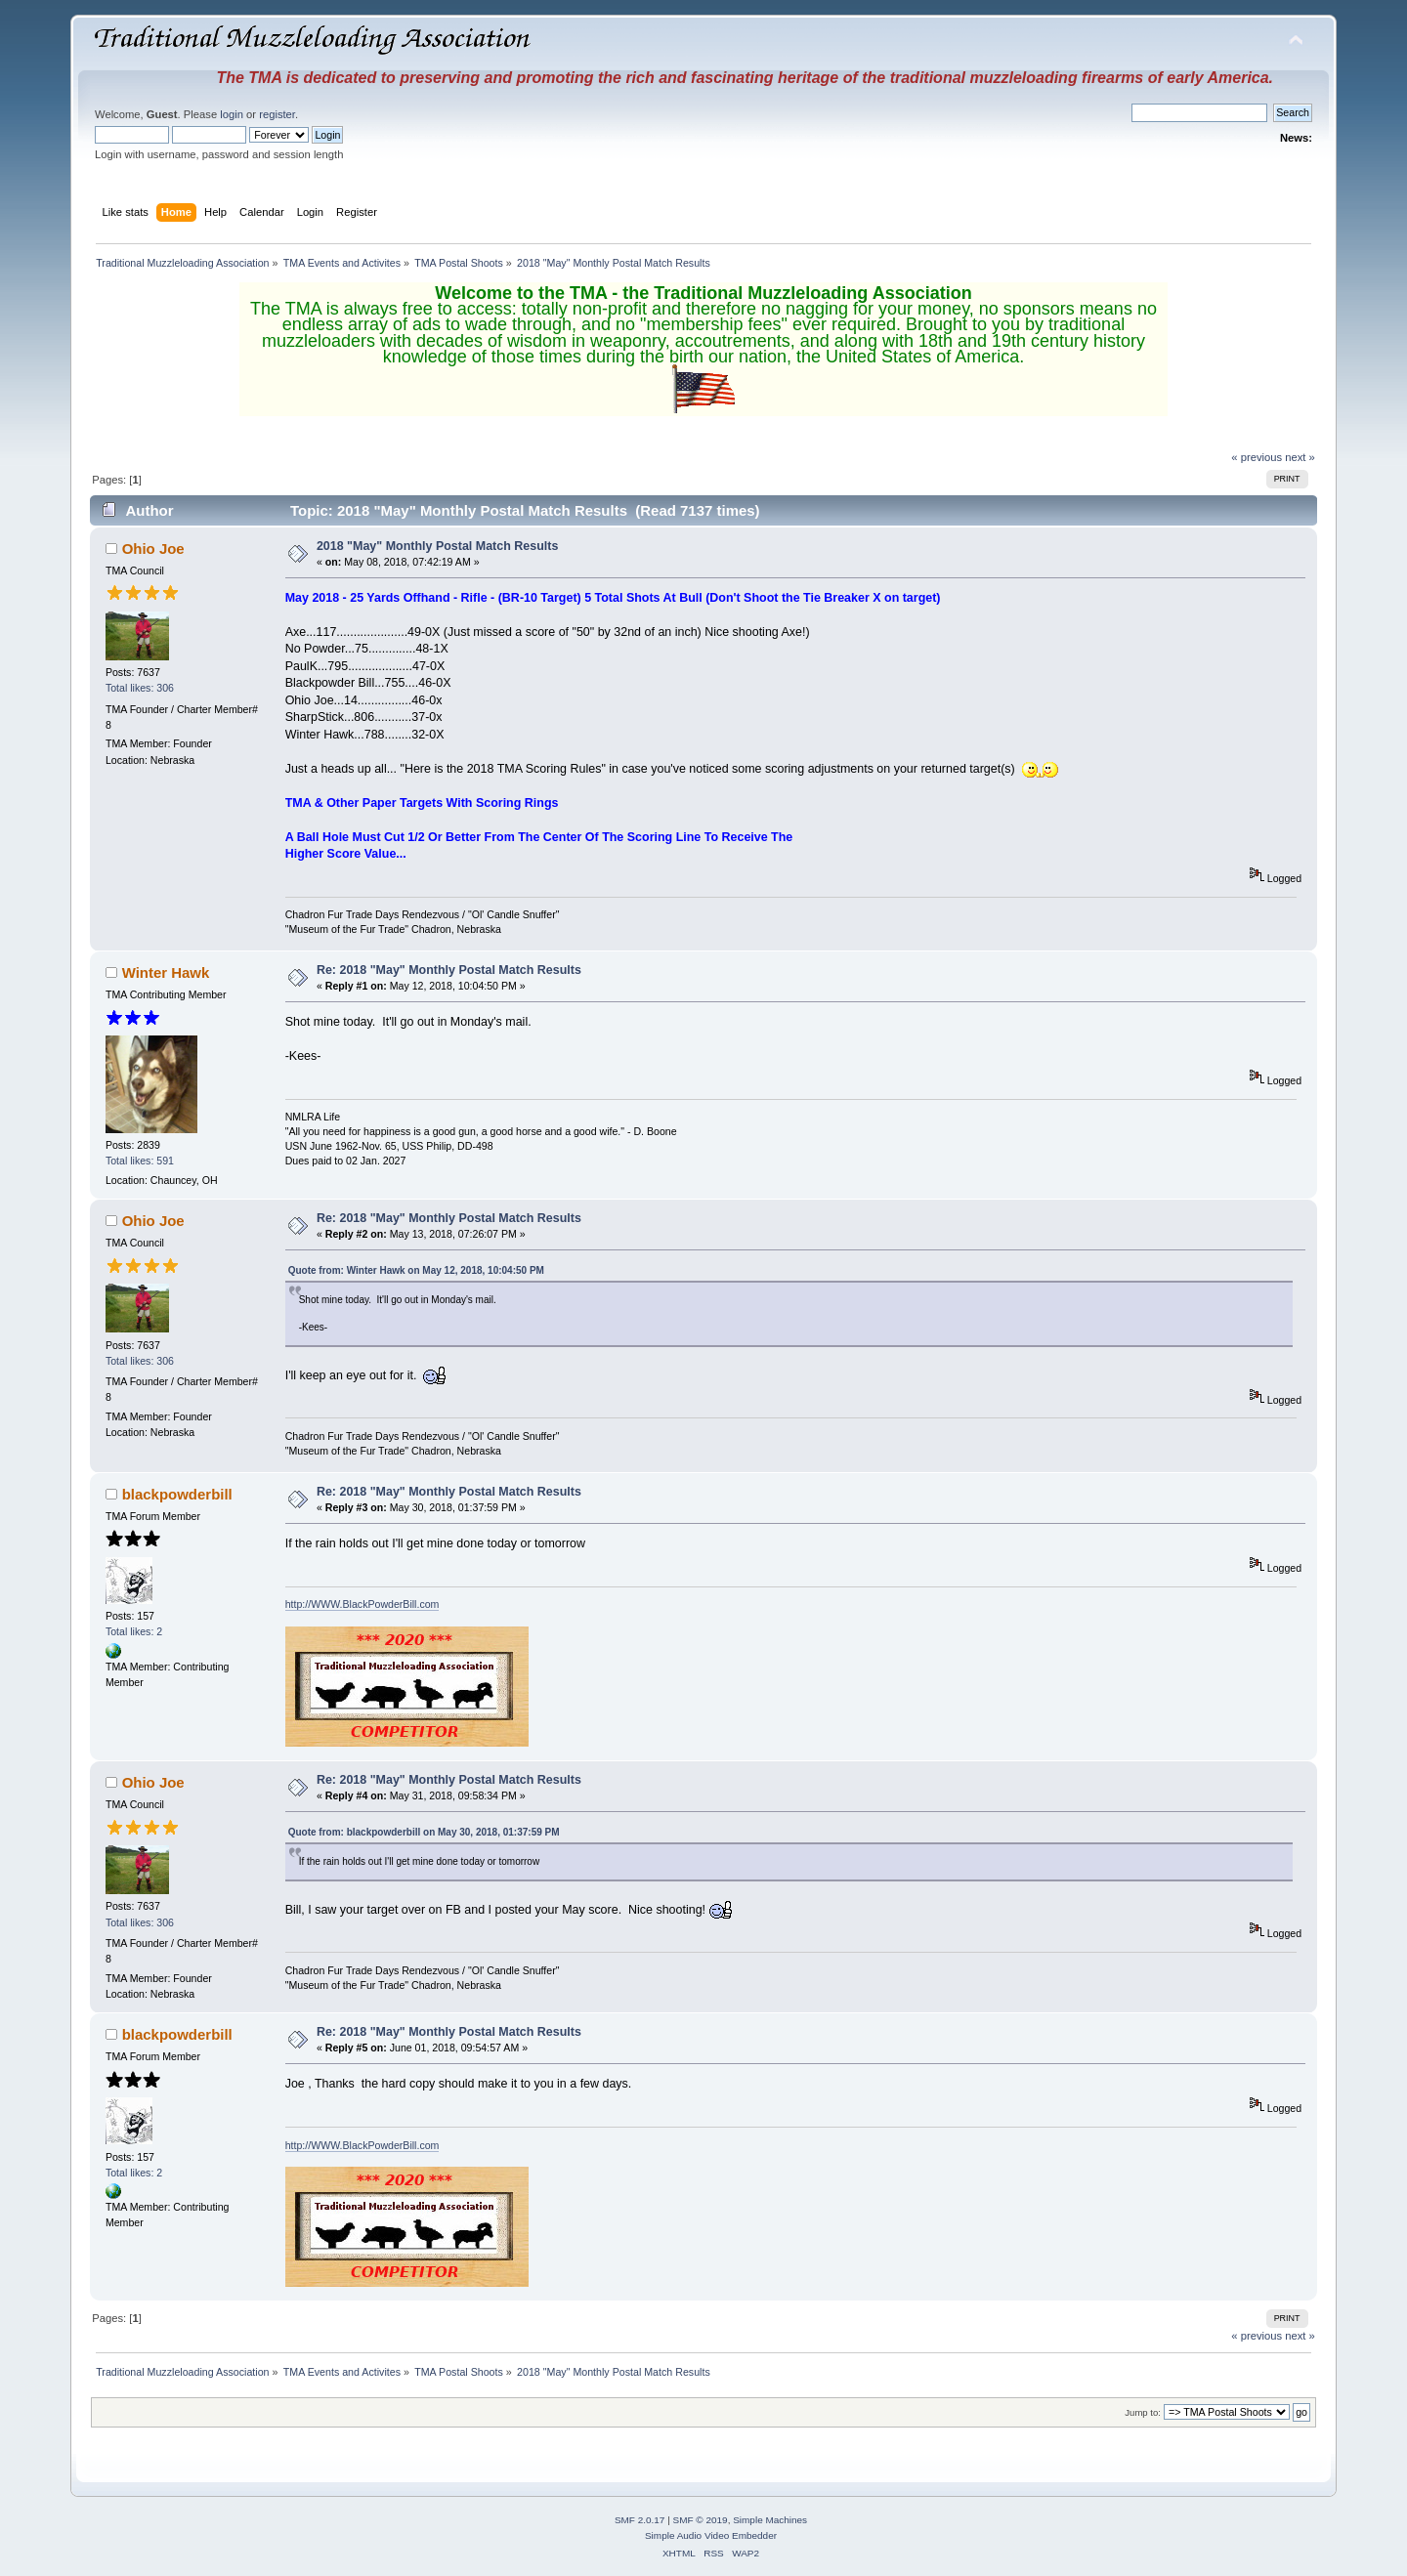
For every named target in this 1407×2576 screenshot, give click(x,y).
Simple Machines (770, 2519)
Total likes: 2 (134, 1631)
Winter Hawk (166, 972)
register (277, 114)
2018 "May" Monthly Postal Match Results (437, 546)
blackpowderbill (177, 1494)
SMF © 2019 (700, 2519)
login (231, 114)
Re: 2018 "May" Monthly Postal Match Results (449, 970)
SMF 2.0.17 (640, 2519)
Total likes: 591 (140, 1160)
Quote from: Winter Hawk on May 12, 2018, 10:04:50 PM (416, 1270)
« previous (1256, 457)
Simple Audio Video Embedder (711, 2535)
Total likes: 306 (140, 688)
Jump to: (1143, 2412)
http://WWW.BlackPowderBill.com (362, 1604)
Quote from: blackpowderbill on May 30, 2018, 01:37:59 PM (424, 1832)
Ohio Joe (153, 548)
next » (1300, 457)
